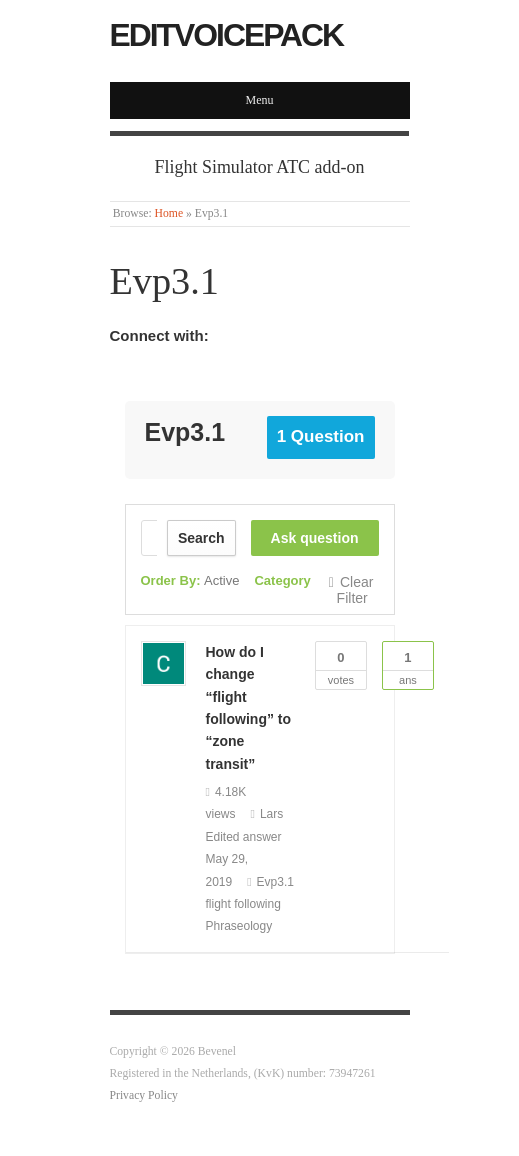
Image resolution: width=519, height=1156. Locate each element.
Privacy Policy (144, 1095)
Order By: (190, 580)
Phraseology (239, 926)
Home (169, 213)
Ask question (315, 538)
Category (282, 580)
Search (201, 538)
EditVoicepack (227, 35)
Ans (408, 664)
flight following (243, 904)
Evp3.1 (275, 882)
